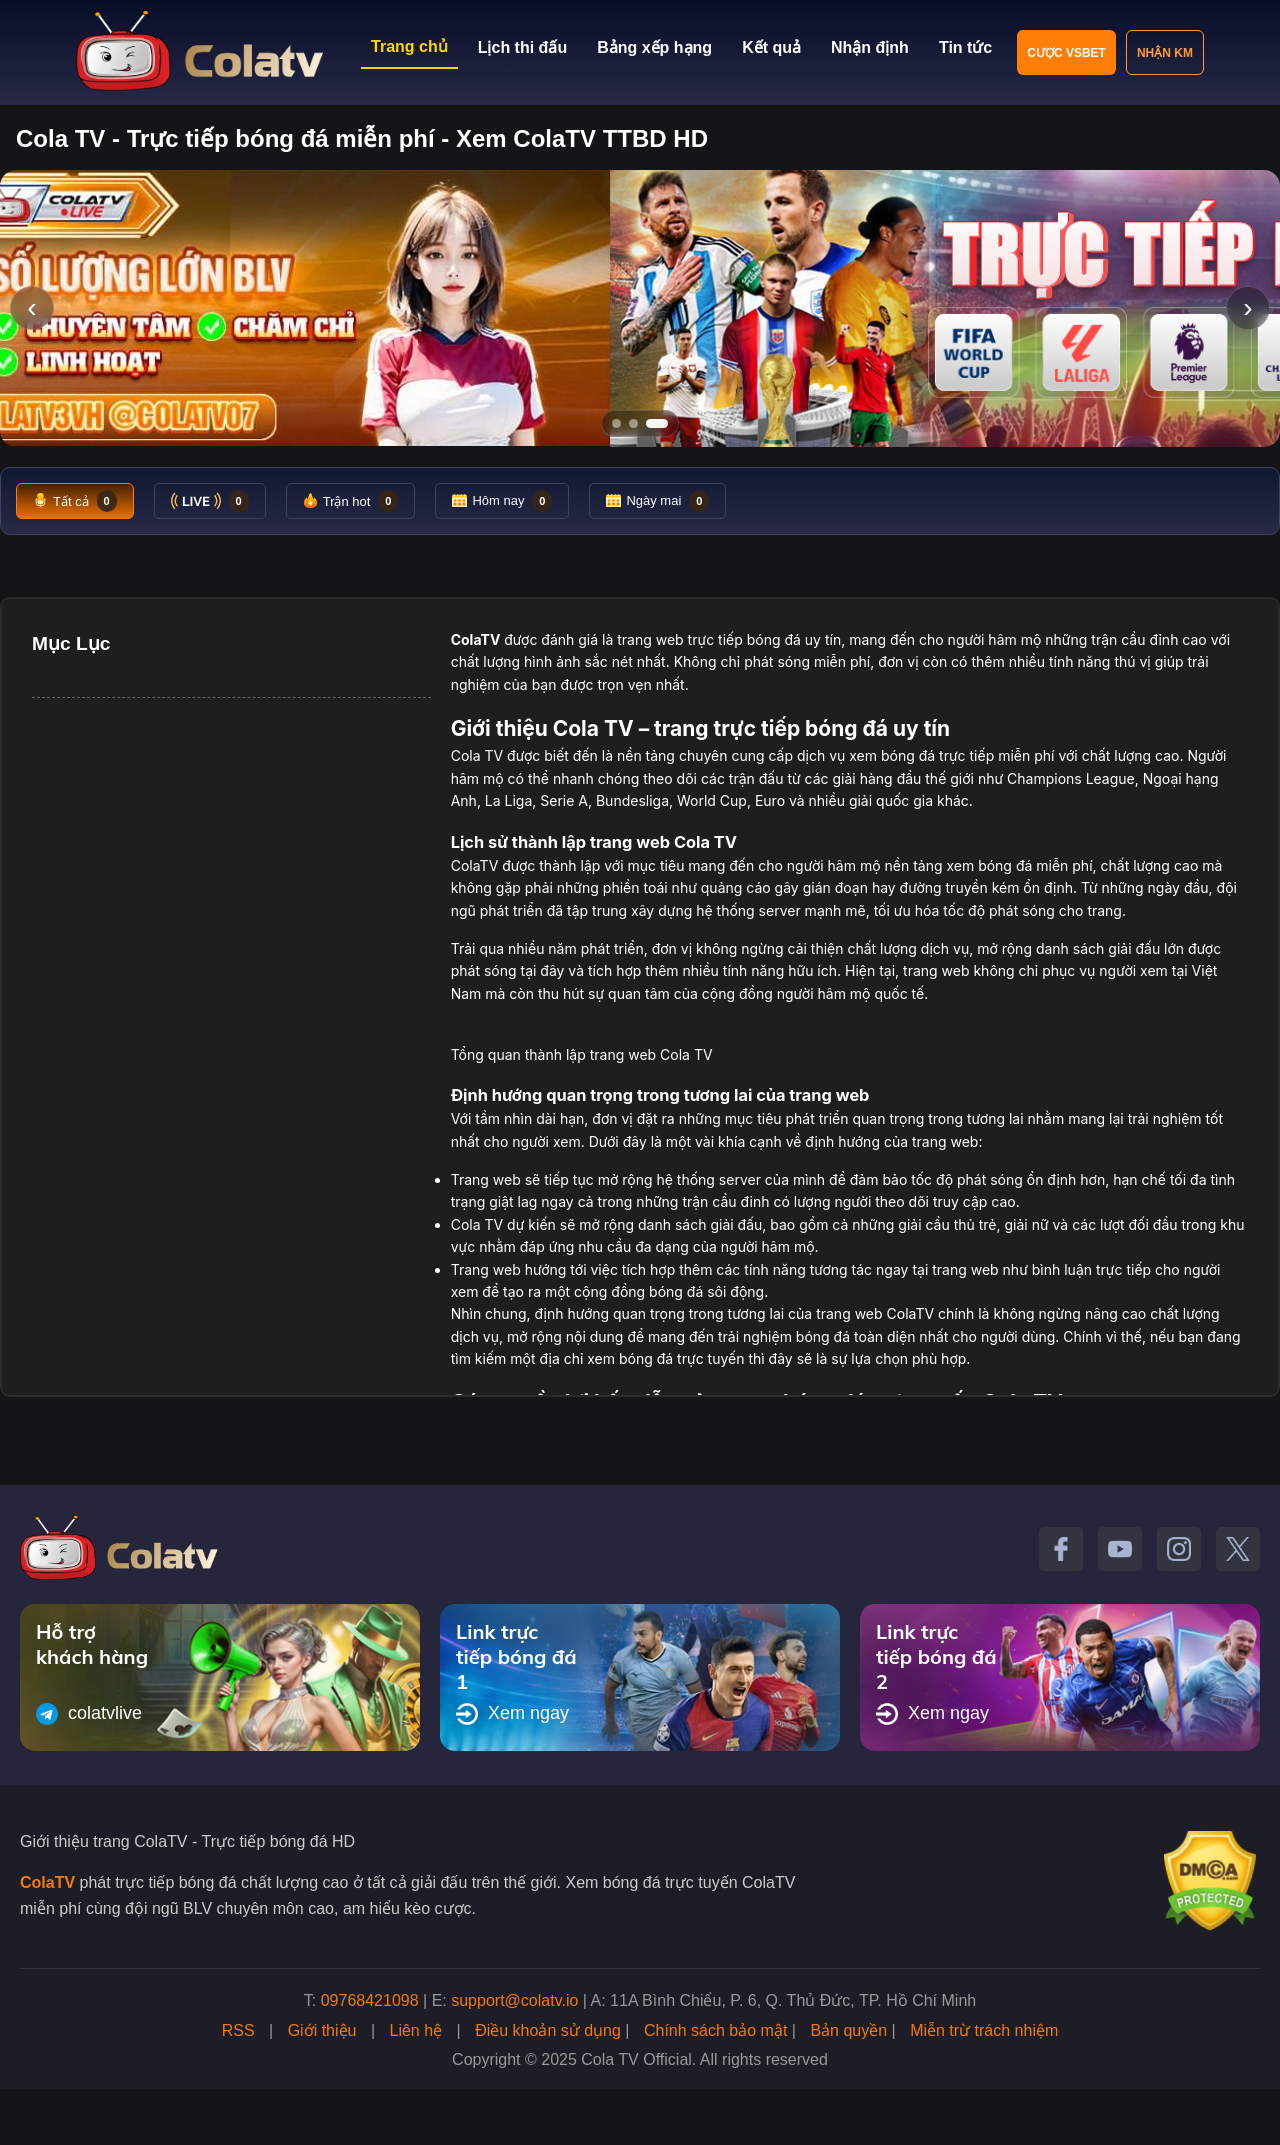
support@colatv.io (514, 2000)
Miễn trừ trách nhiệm (984, 2030)
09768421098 (370, 2000)
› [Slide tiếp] (1247, 307)
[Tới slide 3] (657, 423)
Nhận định (870, 47)
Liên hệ (416, 2030)
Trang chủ (409, 46)
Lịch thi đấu (522, 47)
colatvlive (89, 1714)
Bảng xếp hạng (654, 47)
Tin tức (965, 47)
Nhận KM (1165, 53)
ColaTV (47, 1882)
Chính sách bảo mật (715, 2030)
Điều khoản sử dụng (548, 2030)
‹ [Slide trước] (31, 307)
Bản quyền (848, 2030)
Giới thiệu (322, 2030)
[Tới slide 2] (633, 423)
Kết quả (771, 47)
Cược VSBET (1066, 53)
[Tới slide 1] (616, 423)
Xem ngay (512, 1714)
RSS (238, 2030)
